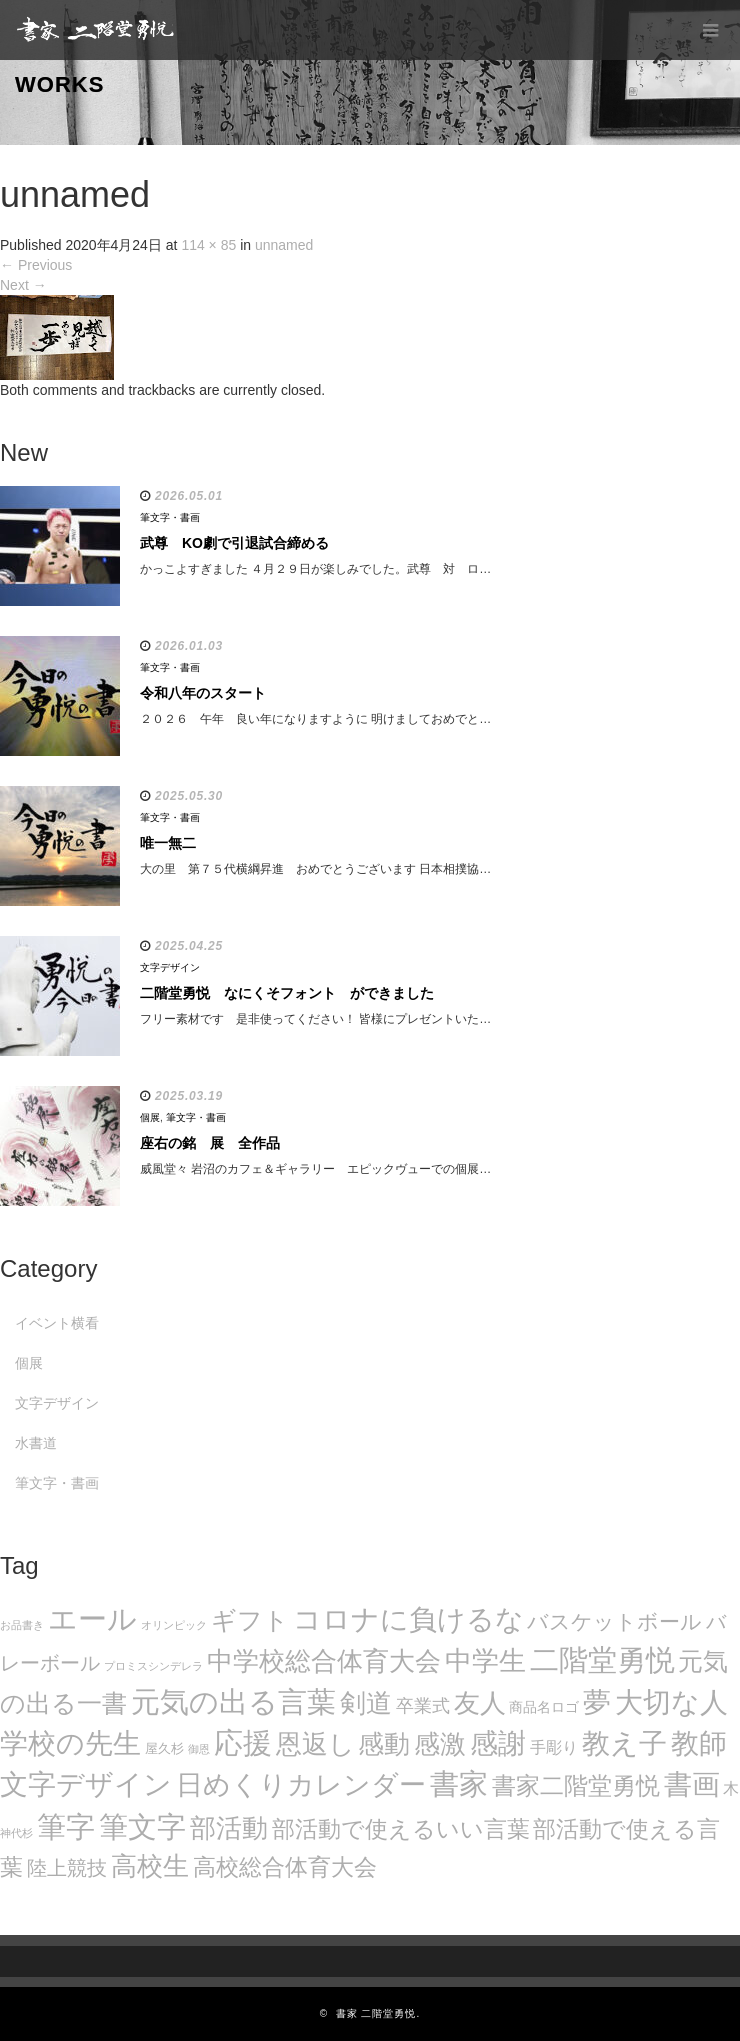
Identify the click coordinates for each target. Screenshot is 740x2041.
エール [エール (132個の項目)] (92, 1619)
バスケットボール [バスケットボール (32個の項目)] (614, 1621)
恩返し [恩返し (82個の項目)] (315, 1744)
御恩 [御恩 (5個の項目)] (199, 1749)
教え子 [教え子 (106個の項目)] (624, 1743)
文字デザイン (170, 967)
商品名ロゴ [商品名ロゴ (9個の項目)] (544, 1707)
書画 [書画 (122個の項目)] (692, 1784)
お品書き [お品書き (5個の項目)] (22, 1625)
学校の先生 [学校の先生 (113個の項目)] (70, 1743)
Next (23, 285)
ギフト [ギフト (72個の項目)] (250, 1620)
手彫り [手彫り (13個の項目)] (554, 1747)
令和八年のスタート (203, 693)
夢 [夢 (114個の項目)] (597, 1702)
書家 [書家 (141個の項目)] (459, 1784)
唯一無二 (168, 843)
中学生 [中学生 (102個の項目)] (485, 1660)
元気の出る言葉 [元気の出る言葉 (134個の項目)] (233, 1702)
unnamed (284, 245)
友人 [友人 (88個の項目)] (480, 1703)
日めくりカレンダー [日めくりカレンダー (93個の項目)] (301, 1785)
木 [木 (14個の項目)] (731, 1788)
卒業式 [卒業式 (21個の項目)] (423, 1705)
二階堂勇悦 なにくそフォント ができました (287, 993)
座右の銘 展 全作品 (210, 1143)
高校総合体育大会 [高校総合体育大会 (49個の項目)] (285, 1867)
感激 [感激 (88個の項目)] (440, 1744)
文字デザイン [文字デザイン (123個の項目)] (86, 1784)
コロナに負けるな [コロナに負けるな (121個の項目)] (408, 1619)
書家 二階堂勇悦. (378, 2013)
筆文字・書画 (170, 517)
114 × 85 (208, 245)
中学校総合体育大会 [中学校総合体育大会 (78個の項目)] (324, 1661)
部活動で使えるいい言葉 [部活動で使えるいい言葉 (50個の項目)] (401, 1829)
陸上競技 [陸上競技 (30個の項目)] (67, 1868)
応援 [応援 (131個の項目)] (243, 1743)
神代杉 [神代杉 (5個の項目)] (16, 1833)
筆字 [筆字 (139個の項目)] (66, 1827)
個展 (150, 1117)
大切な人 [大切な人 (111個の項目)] (671, 1702)
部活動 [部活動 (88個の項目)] (229, 1828)
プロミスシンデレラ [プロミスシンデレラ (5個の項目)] (153, 1666)
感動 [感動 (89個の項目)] (384, 1744)
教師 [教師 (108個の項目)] (699, 1743)
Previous (36, 265)
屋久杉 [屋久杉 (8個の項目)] (164, 1748)
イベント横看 (57, 1323)
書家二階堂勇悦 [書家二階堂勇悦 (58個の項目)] (576, 1785)
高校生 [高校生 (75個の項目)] (150, 1866)
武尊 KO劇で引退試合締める (234, 543)
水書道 (36, 1443)
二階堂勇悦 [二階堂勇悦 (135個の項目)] (602, 1660)
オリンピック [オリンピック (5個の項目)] (174, 1625)
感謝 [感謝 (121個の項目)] (498, 1743)
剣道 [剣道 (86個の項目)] (366, 1703)
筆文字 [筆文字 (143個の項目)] (142, 1826)
